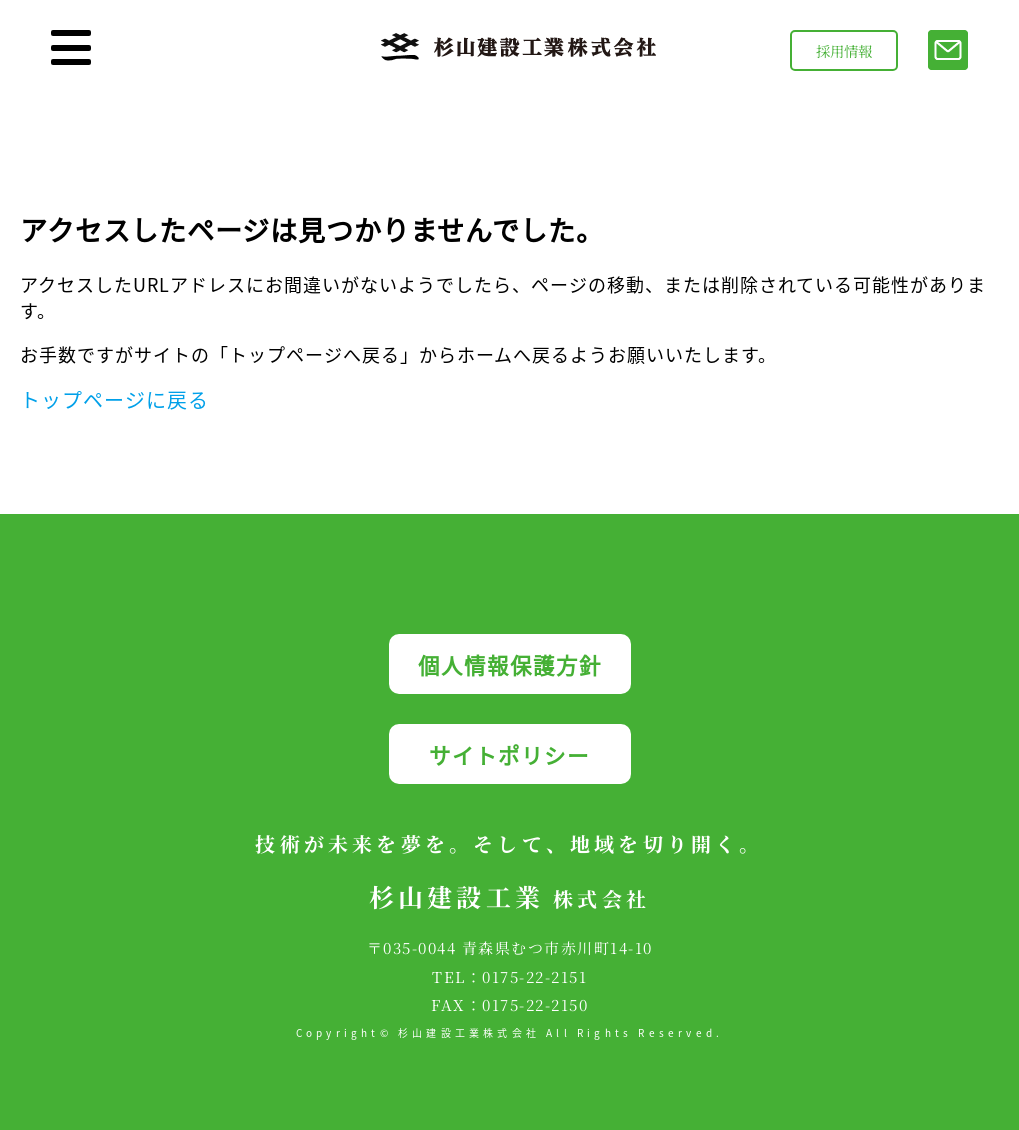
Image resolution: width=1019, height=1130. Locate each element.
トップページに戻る (114, 399)
